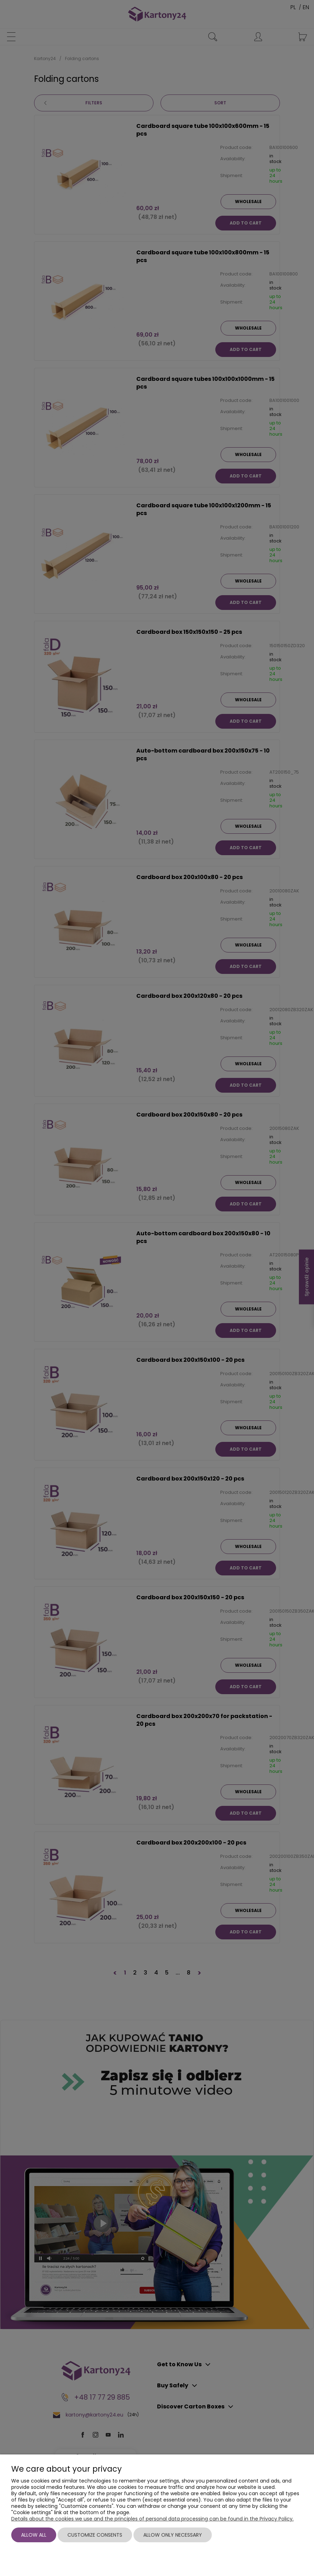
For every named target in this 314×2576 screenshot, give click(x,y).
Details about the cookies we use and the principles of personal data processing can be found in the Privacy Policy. (152, 2518)
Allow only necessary (172, 2534)
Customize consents (94, 2534)
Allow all (33, 2534)
